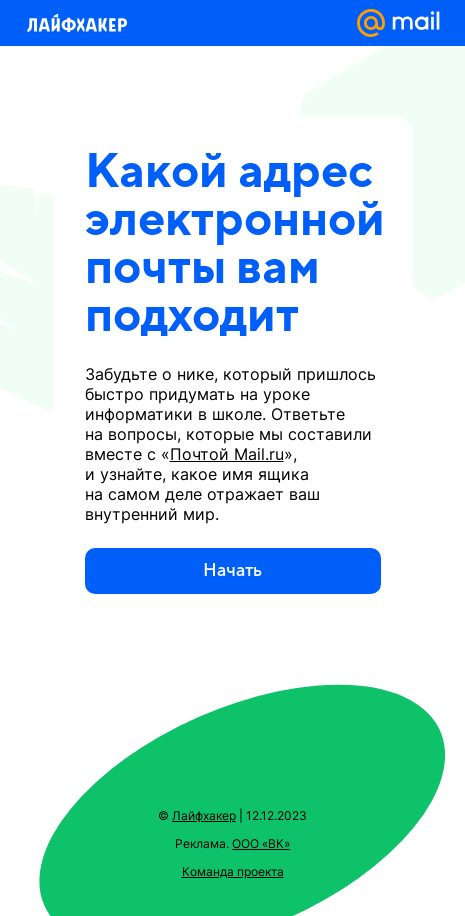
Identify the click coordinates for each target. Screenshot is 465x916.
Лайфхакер (204, 815)
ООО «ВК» (261, 843)
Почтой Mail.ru (227, 454)
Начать (232, 570)
